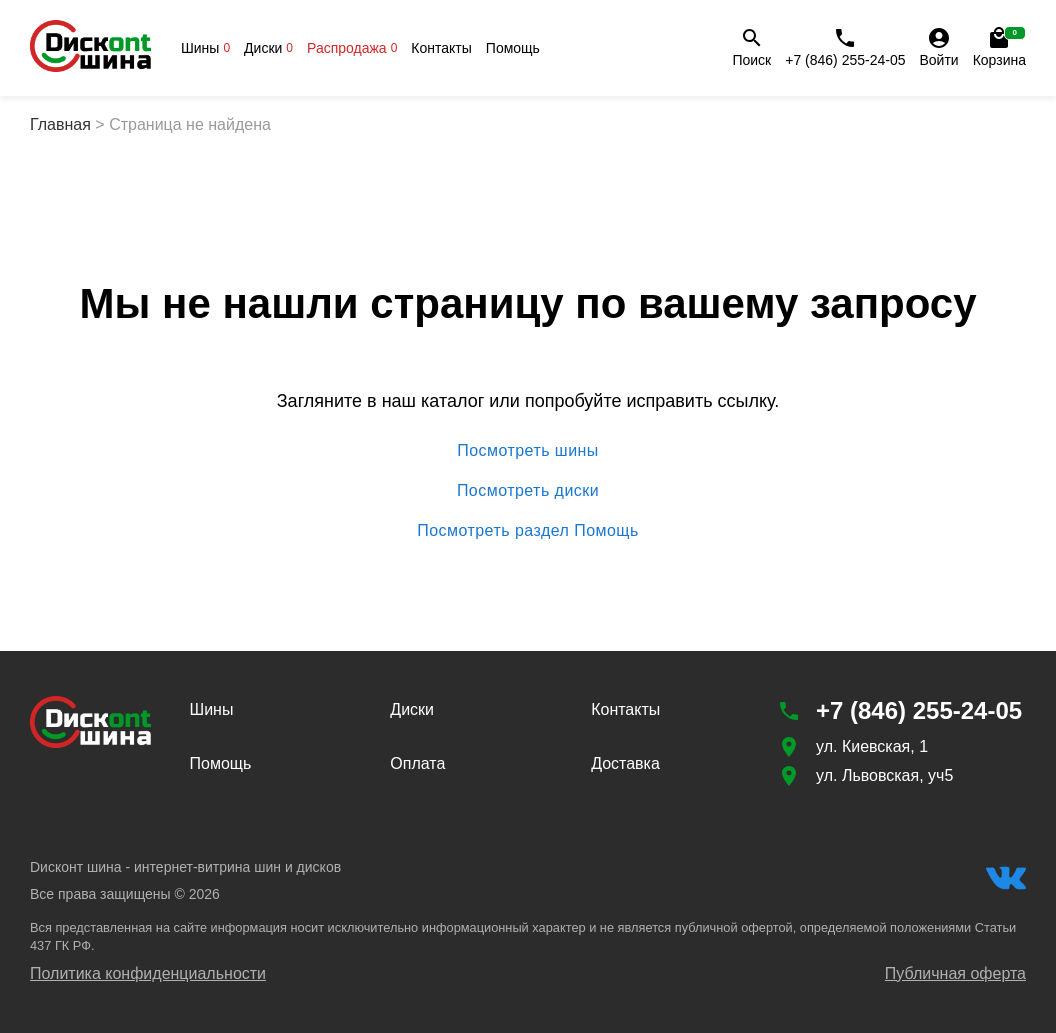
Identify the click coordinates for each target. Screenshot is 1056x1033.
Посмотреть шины (528, 451)
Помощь (513, 48)
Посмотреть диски (528, 491)
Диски (268, 48)
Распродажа (352, 48)
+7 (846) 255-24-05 (845, 47)
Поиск (751, 47)
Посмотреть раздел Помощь (528, 531)
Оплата (417, 763)
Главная (60, 124)
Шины (205, 48)
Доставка (625, 763)
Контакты (441, 48)
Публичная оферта (955, 973)
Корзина (999, 47)
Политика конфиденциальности (148, 973)
